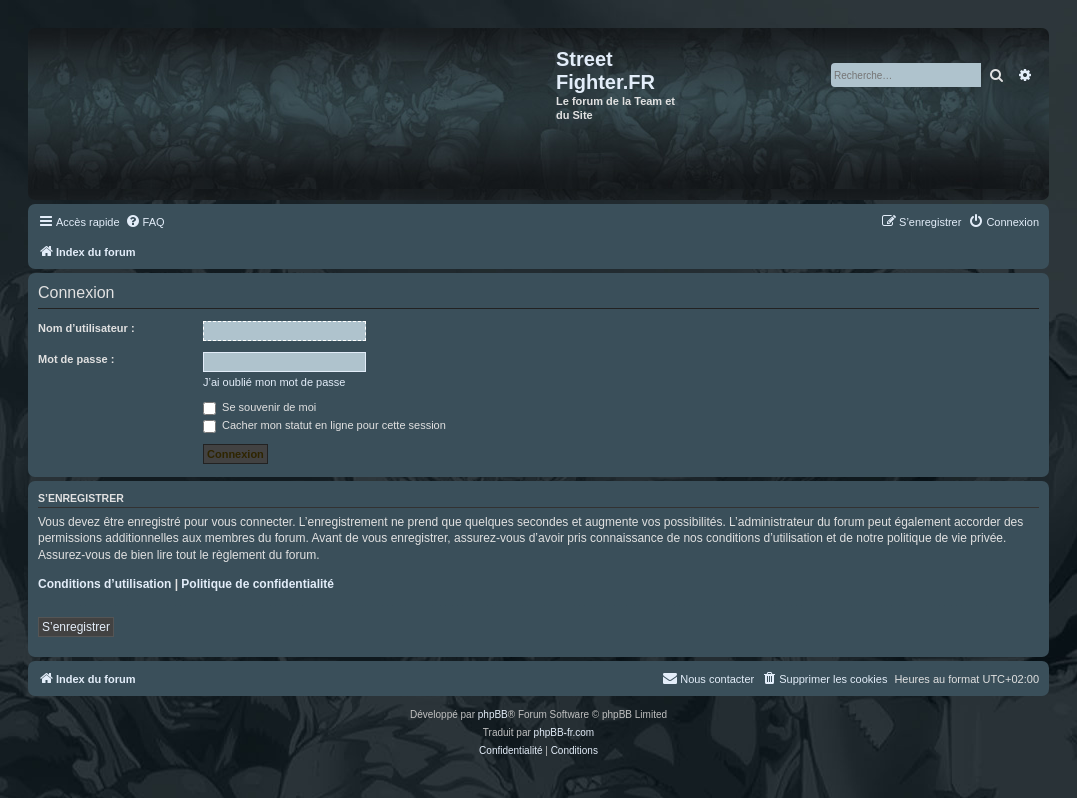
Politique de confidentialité (257, 584)
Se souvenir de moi (259, 407)
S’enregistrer (76, 627)
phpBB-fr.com (564, 732)
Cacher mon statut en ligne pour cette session (324, 425)
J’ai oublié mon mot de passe (274, 382)
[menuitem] (145, 222)
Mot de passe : (76, 359)
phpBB (493, 714)
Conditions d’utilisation (104, 584)
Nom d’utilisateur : (86, 328)
